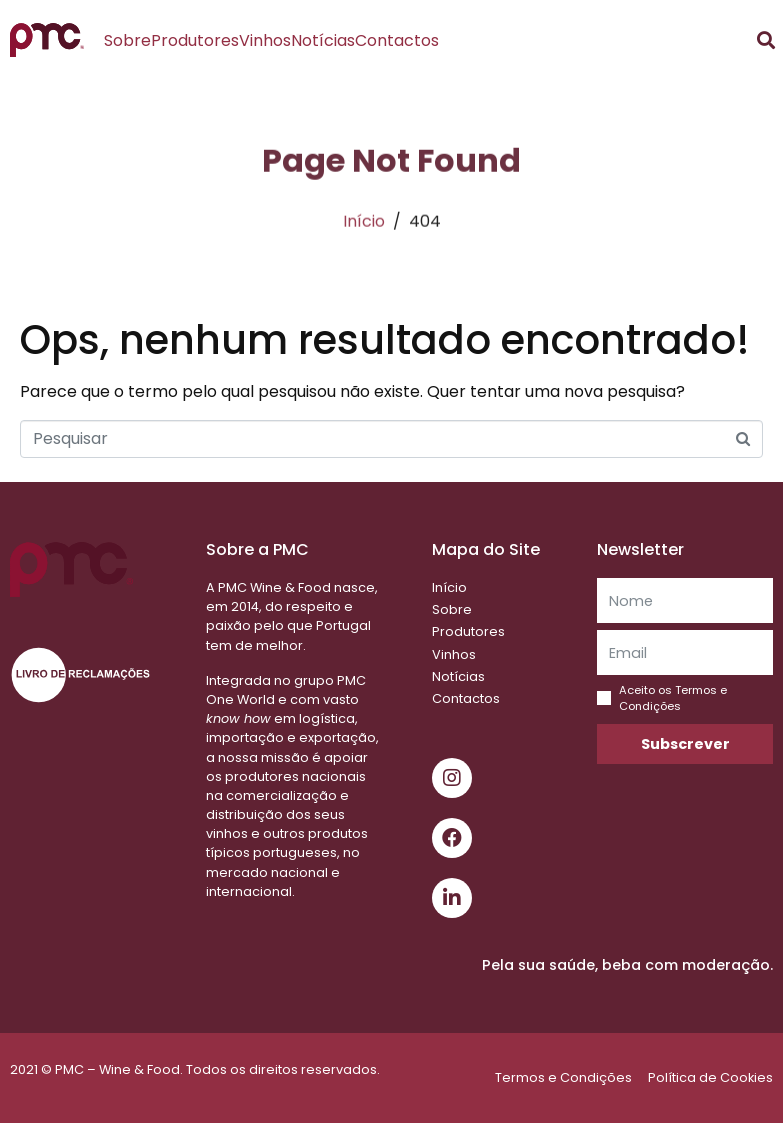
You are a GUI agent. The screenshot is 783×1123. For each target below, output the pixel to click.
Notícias (323, 40)
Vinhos (265, 40)
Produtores (195, 40)
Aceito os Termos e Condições (673, 698)
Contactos (397, 40)
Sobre (127, 40)
